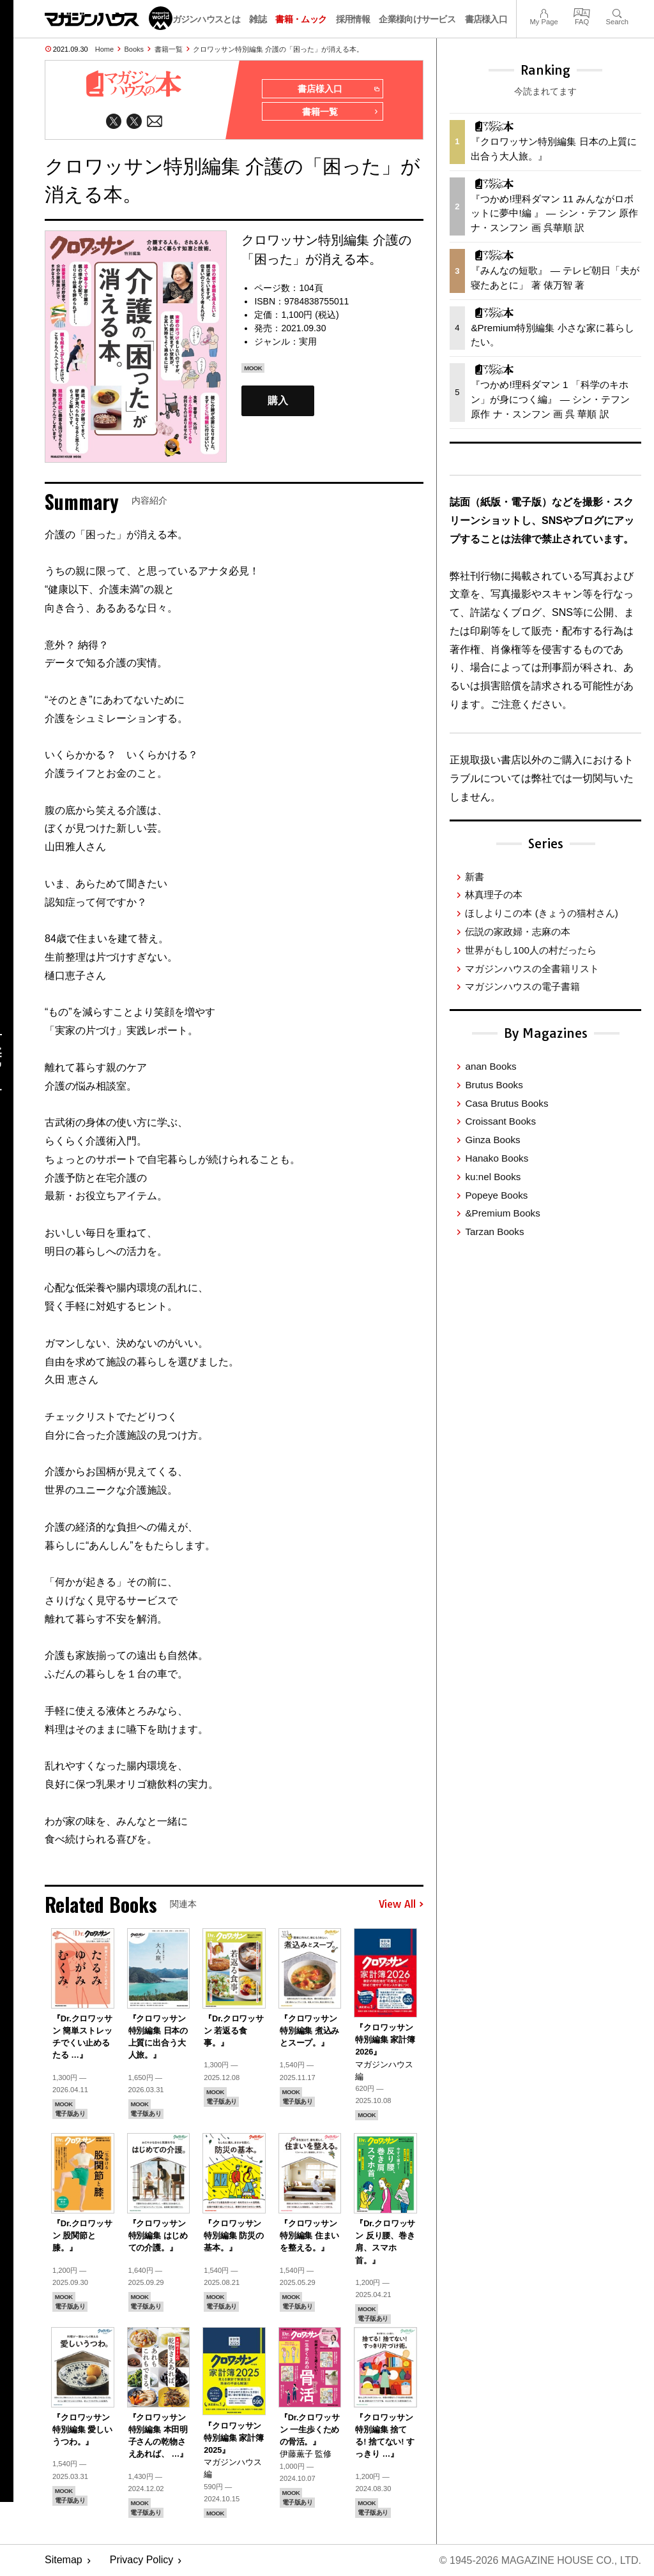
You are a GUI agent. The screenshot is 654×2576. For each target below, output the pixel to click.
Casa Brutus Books (506, 1103)
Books (134, 49)
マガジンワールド (108, 18)
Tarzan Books (494, 1231)
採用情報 (353, 19)
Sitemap (63, 2560)
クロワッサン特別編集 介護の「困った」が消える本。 (278, 49)
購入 (278, 401)
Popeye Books (496, 1195)
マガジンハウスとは (202, 19)
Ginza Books (492, 1139)
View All (401, 1904)
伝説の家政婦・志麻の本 (517, 931)
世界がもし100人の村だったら (530, 950)
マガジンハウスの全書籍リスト (532, 968)
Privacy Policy (142, 2560)
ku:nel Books (493, 1176)
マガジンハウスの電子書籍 (522, 986)
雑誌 (257, 19)
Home (104, 49)
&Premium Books (502, 1213)
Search (617, 11)
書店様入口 (486, 19)
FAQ (582, 11)
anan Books (490, 1066)
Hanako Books (496, 1158)
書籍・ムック (300, 19)
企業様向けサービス (417, 19)
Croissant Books (500, 1121)
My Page (543, 11)
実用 (308, 341)
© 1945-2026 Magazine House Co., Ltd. (540, 2560)
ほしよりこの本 (541, 913)
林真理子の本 (493, 894)
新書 (474, 876)
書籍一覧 (169, 49)
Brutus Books (493, 1084)
